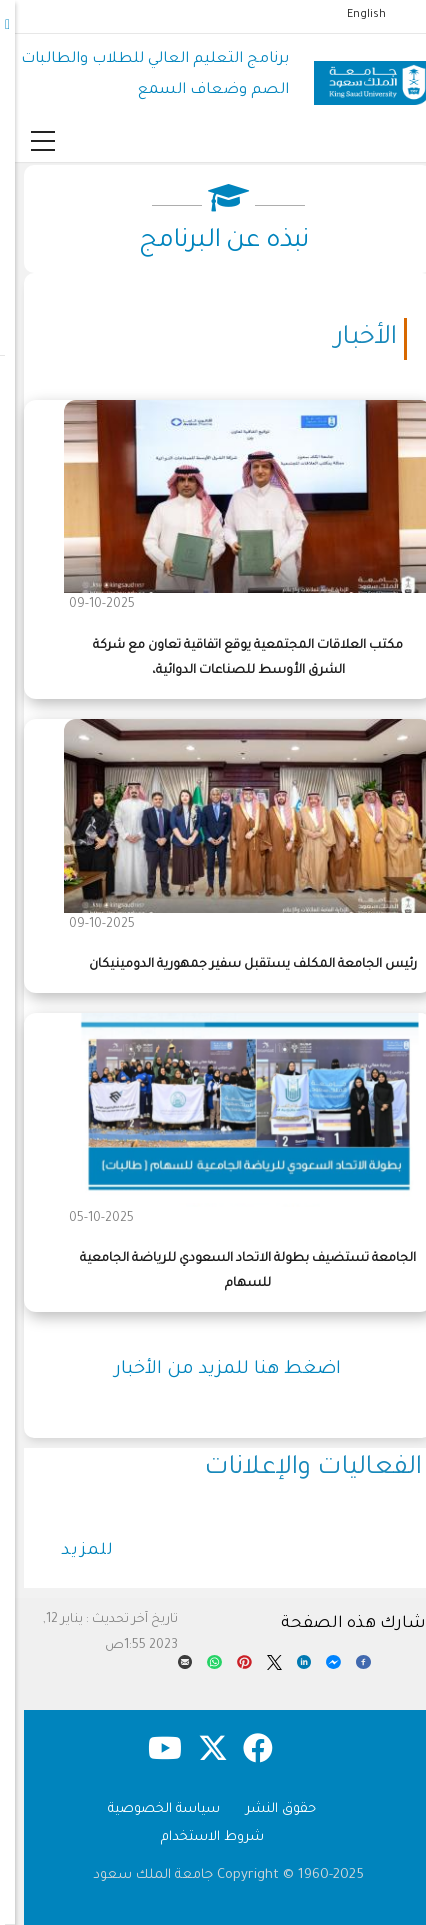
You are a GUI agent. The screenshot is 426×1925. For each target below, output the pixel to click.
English (351, 15)
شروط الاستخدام (197, 1837)
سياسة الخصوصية (149, 1809)
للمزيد (72, 1551)
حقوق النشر (266, 1809)
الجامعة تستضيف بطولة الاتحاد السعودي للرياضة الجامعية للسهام (233, 1271)
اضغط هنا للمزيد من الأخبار (213, 1370)
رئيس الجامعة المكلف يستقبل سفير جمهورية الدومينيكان (238, 965)
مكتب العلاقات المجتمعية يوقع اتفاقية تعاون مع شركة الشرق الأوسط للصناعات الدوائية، (233, 658)
